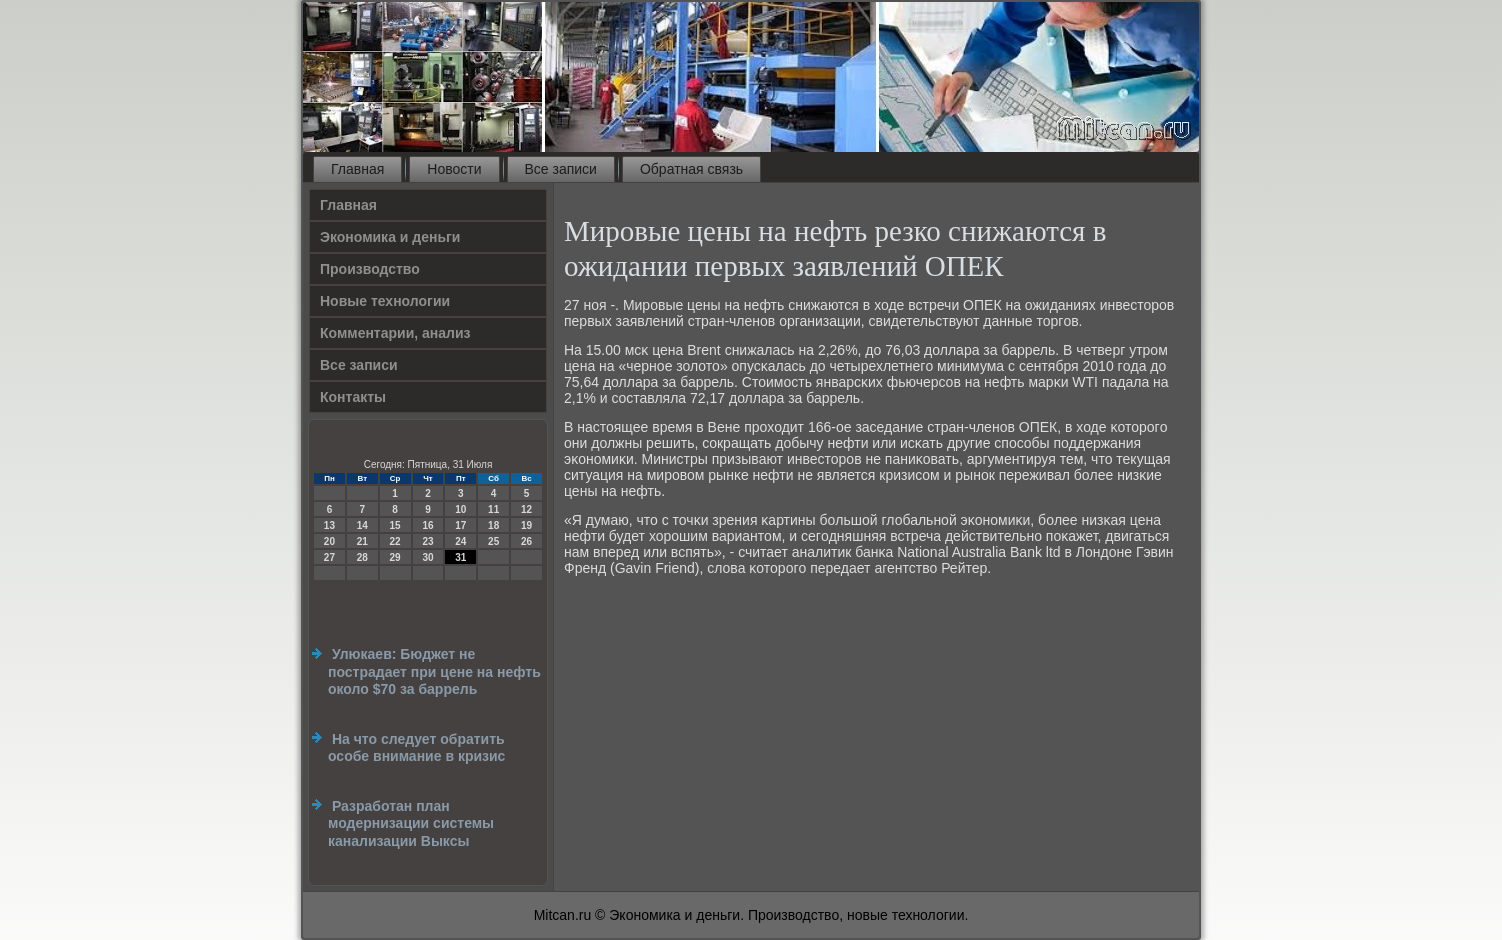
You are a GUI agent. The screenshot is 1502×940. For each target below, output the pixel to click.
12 (526, 509)
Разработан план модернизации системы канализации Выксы (411, 823)
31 (460, 557)
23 (427, 541)
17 (460, 525)
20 (329, 541)
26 (526, 541)
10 (460, 509)
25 (493, 541)
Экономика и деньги (390, 237)
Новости (454, 169)
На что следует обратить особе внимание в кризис (416, 748)
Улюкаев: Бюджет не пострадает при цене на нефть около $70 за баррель (434, 671)
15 (395, 525)
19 (526, 525)
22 (395, 541)
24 (460, 541)
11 (493, 509)
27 (329, 557)
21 (362, 541)
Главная (357, 169)
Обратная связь (691, 169)
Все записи (561, 169)
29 (395, 557)
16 (427, 525)
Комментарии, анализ (395, 333)
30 (427, 557)
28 (362, 557)
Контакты (353, 397)
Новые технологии (385, 301)
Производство (370, 269)
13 (329, 525)
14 (362, 525)
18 (493, 525)
